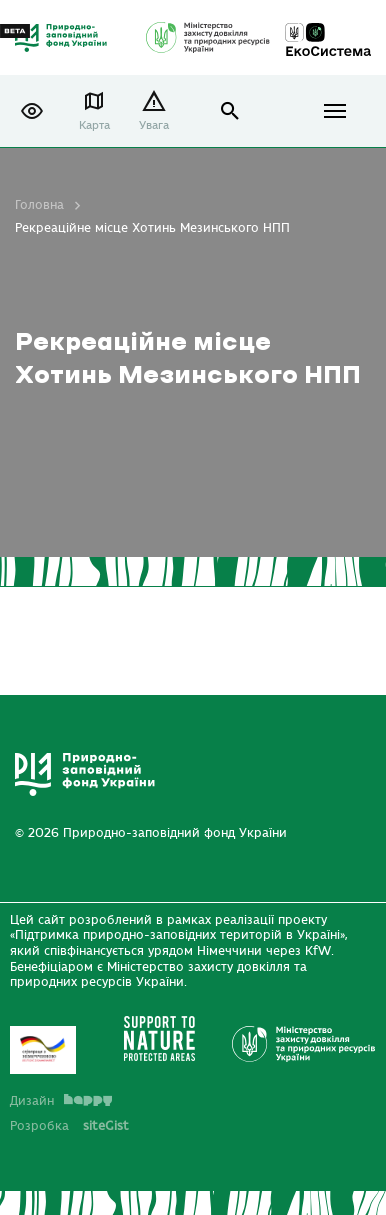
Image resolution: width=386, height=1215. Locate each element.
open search (230, 111)
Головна (39, 205)
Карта (94, 125)
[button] (32, 111)
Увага (154, 125)
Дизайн (61, 1101)
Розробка (69, 1126)
